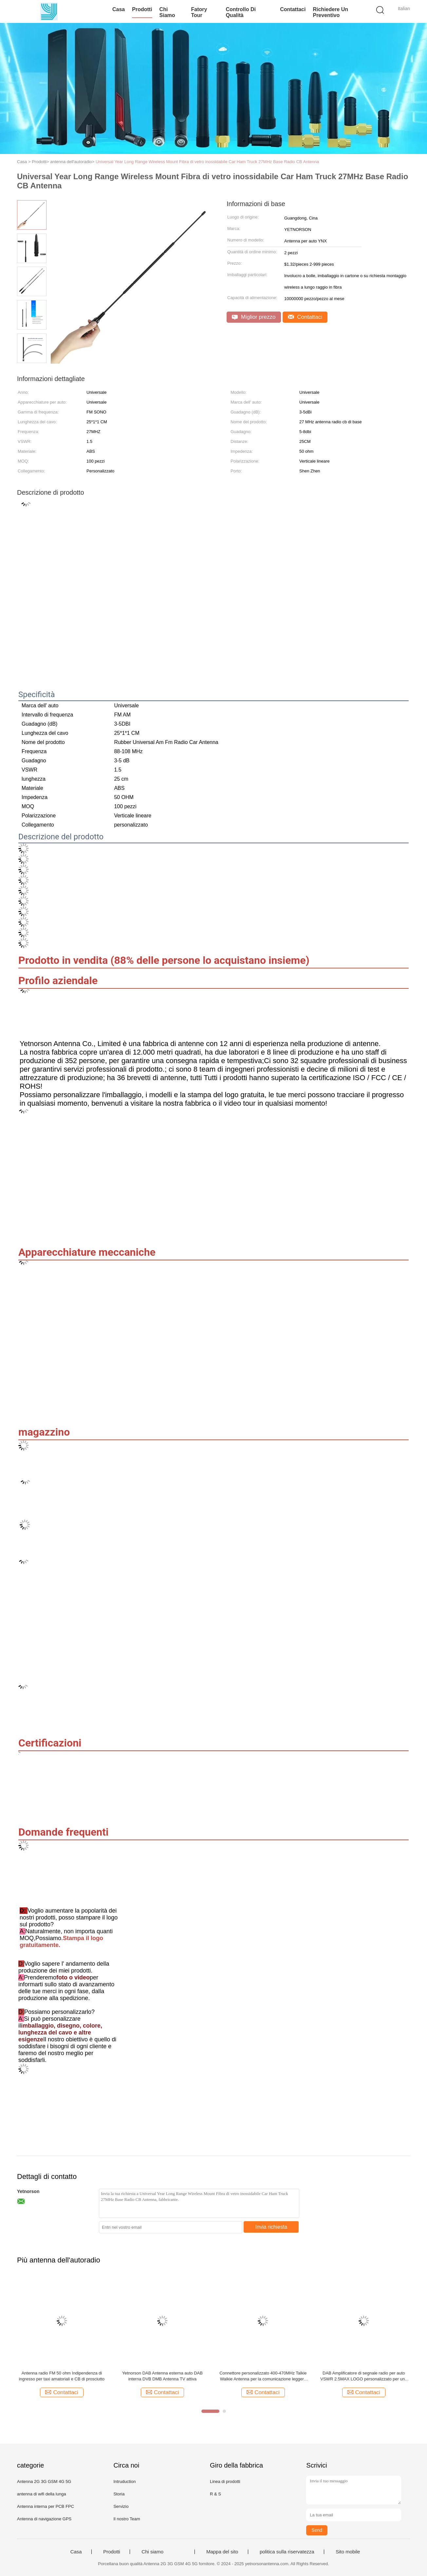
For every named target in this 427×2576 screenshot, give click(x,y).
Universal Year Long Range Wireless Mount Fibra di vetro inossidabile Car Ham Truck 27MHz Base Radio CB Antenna (207, 161)
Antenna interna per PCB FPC (45, 2506)
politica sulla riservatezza (287, 2551)
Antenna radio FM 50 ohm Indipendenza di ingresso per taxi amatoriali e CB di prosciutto (62, 2376)
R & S (215, 2493)
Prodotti (142, 9)
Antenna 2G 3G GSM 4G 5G (44, 2481)
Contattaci (293, 9)
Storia (118, 2493)
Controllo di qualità (241, 12)
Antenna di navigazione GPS (44, 2518)
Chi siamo (167, 12)
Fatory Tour (199, 12)
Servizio (120, 2506)
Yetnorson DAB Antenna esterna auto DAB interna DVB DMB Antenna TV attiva (162, 2376)
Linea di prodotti (225, 2481)
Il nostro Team (126, 2518)
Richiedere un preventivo (330, 12)
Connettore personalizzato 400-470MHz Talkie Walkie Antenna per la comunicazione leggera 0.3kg (262, 2376)
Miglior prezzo (254, 317)
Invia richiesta (271, 2227)
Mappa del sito (222, 2551)
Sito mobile (348, 2551)
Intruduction (124, 2481)
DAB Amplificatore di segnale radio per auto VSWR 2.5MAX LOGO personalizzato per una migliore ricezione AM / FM (363, 2376)
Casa (118, 9)
